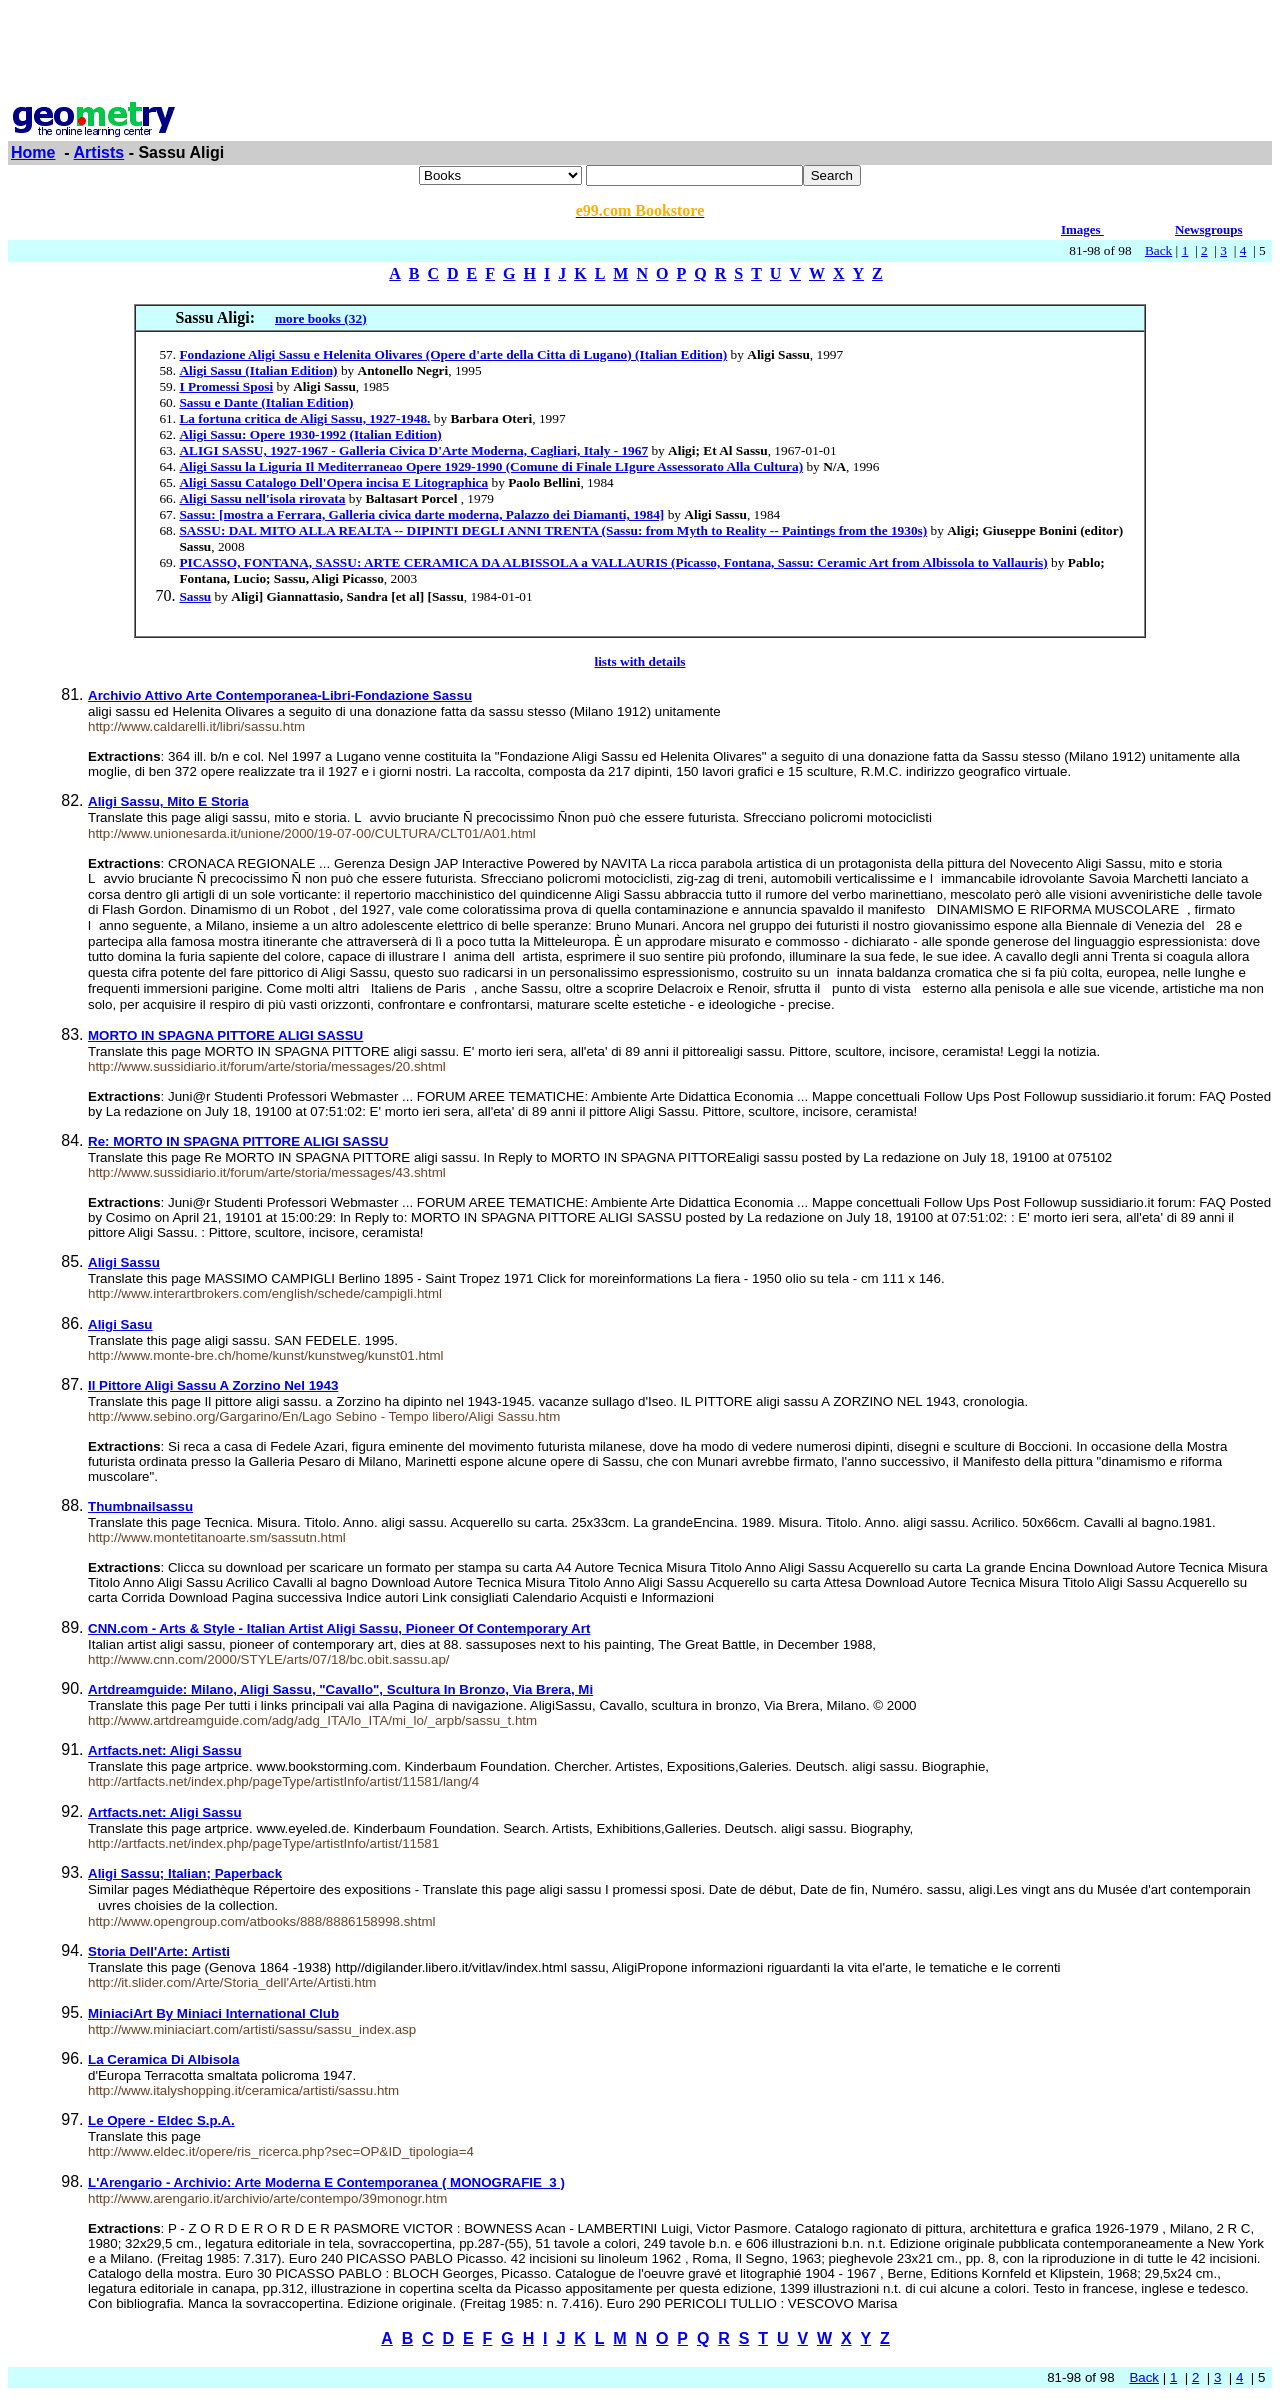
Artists (99, 152)
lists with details (639, 661)
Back (1158, 250)
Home (33, 152)
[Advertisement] (640, 53)
